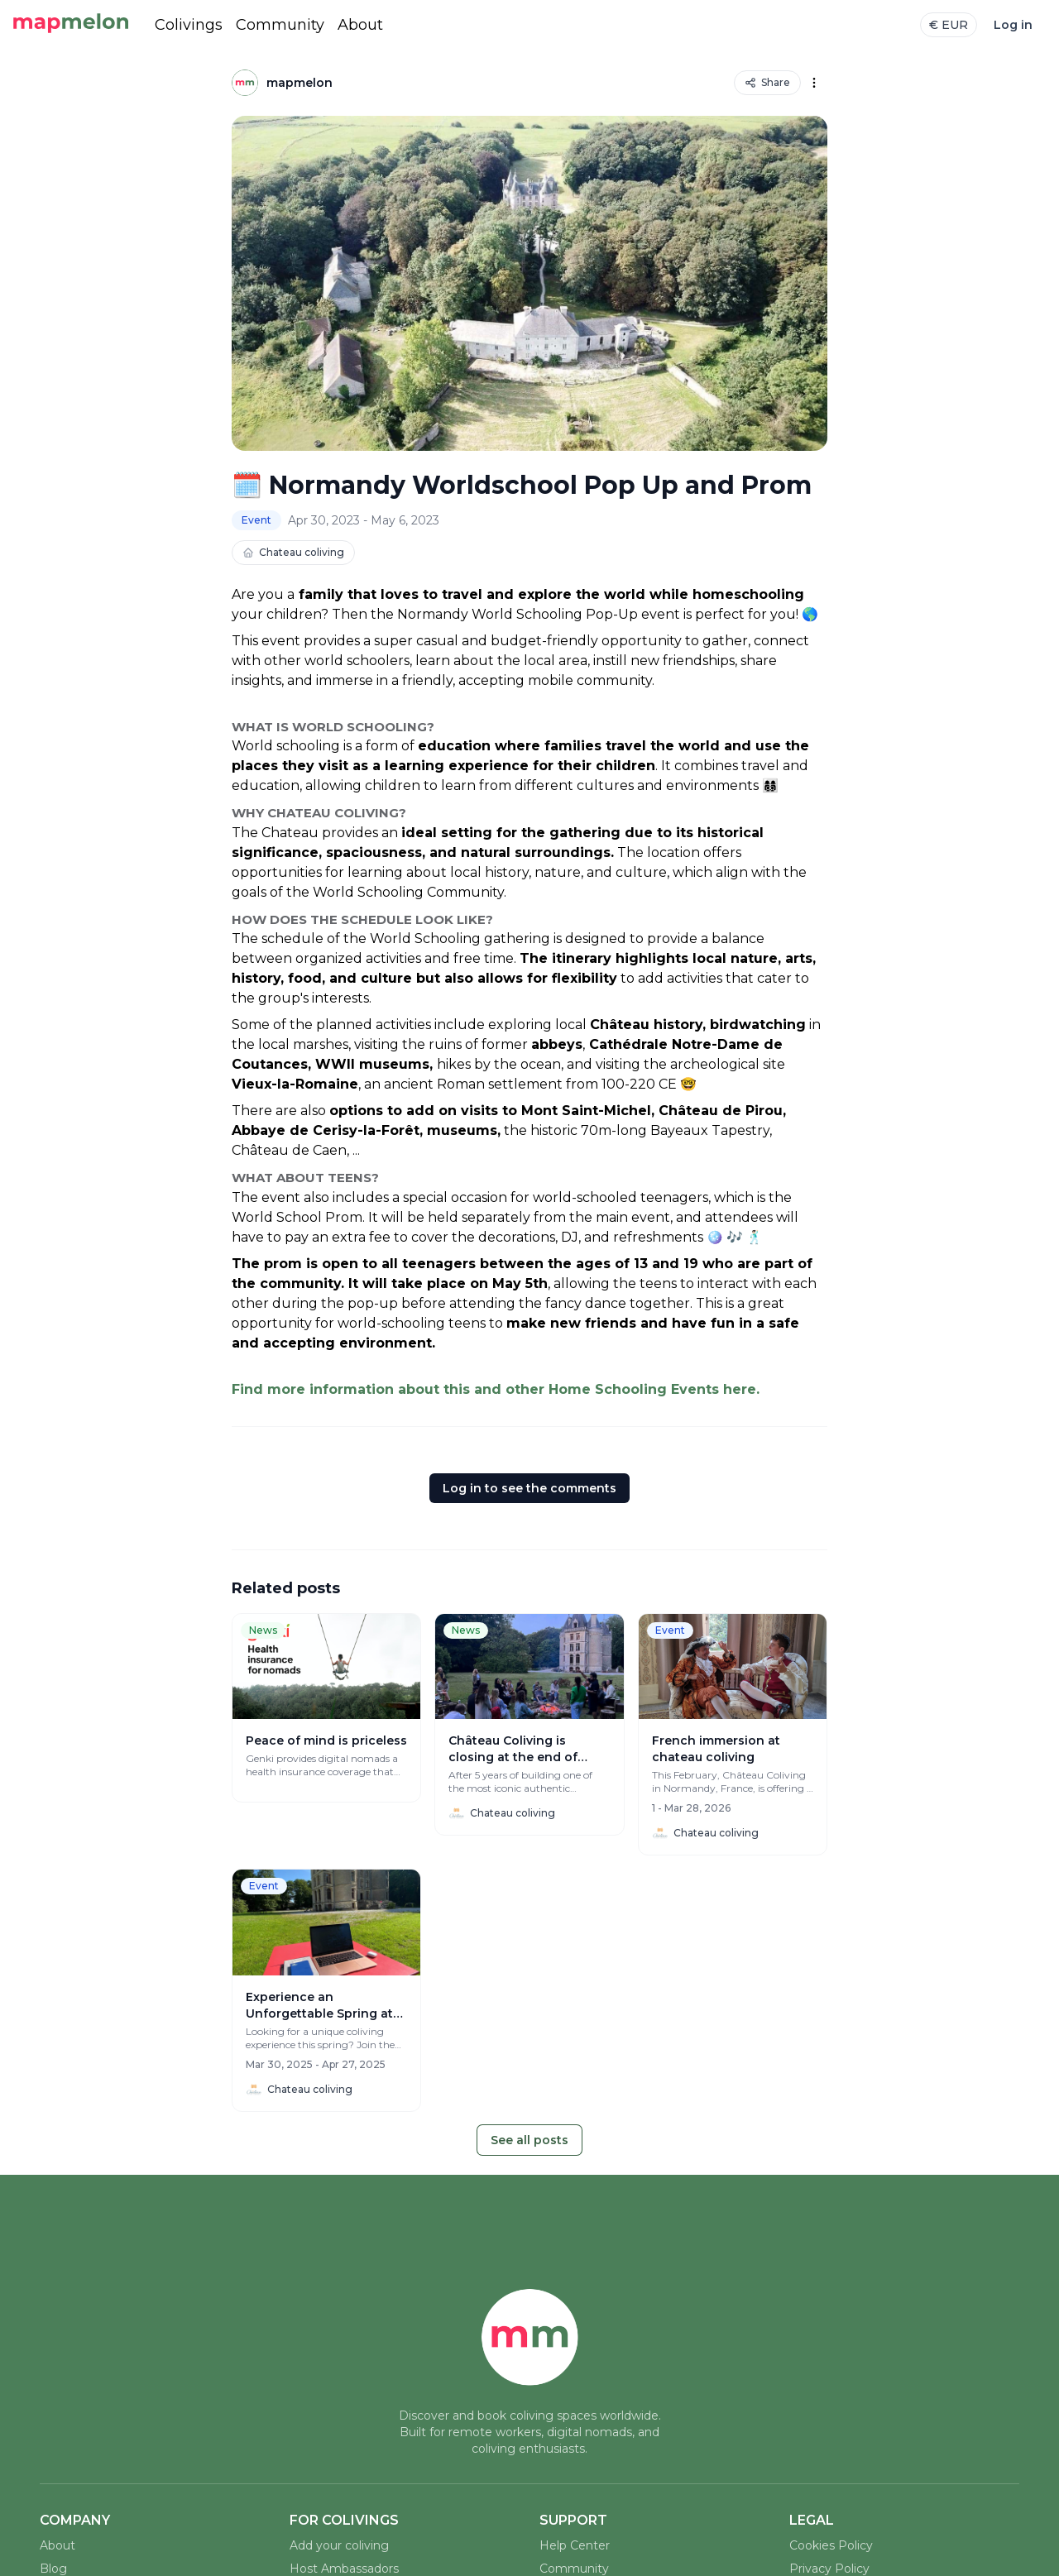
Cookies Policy (831, 2545)
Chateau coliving (293, 552)
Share (767, 82)
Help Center (574, 2545)
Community (280, 25)
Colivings (189, 25)
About (360, 25)
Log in (1013, 24)
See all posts (529, 2140)
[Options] (814, 82)
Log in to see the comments (529, 1488)
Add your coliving (339, 2545)
